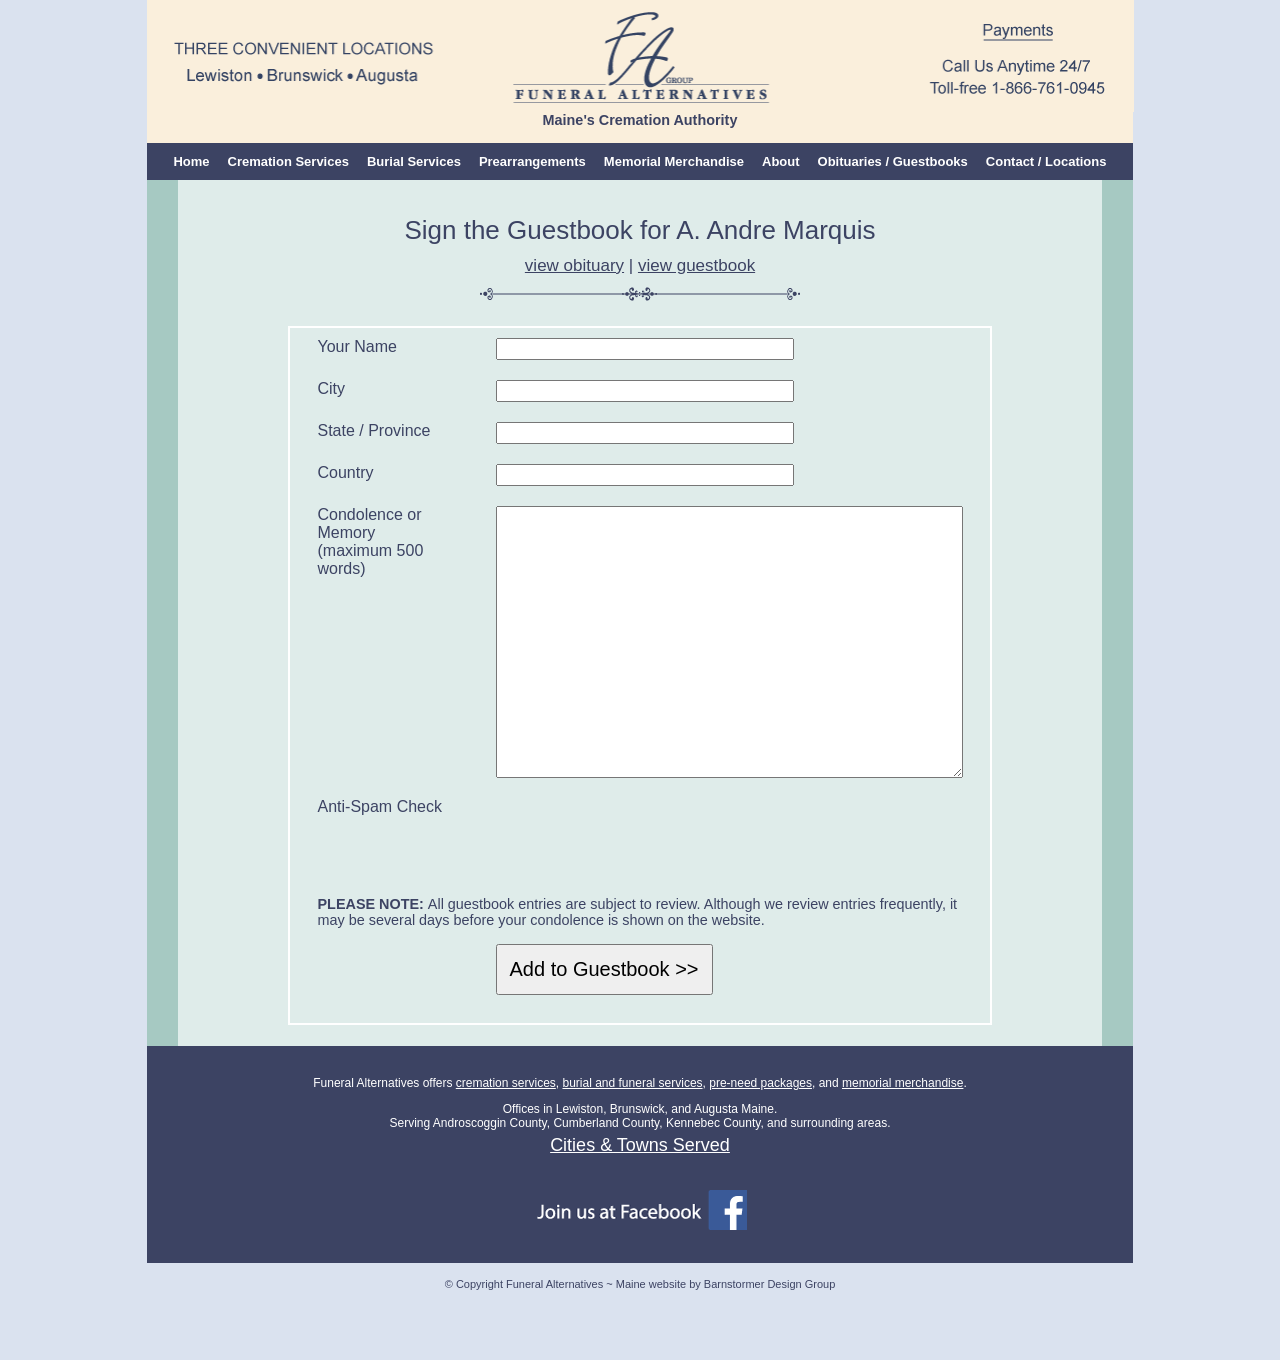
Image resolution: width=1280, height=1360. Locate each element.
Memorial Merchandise (674, 161)
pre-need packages (760, 1143)
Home (191, 161)
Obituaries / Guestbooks (893, 161)
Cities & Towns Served (640, 1205)
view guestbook (696, 265)
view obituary (574, 265)
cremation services (506, 1143)
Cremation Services (288, 161)
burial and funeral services (632, 1143)
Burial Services (414, 161)
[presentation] (642, 897)
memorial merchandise (902, 1143)
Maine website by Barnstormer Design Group (725, 1344)
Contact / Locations (1046, 161)
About (781, 161)
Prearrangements (532, 161)
